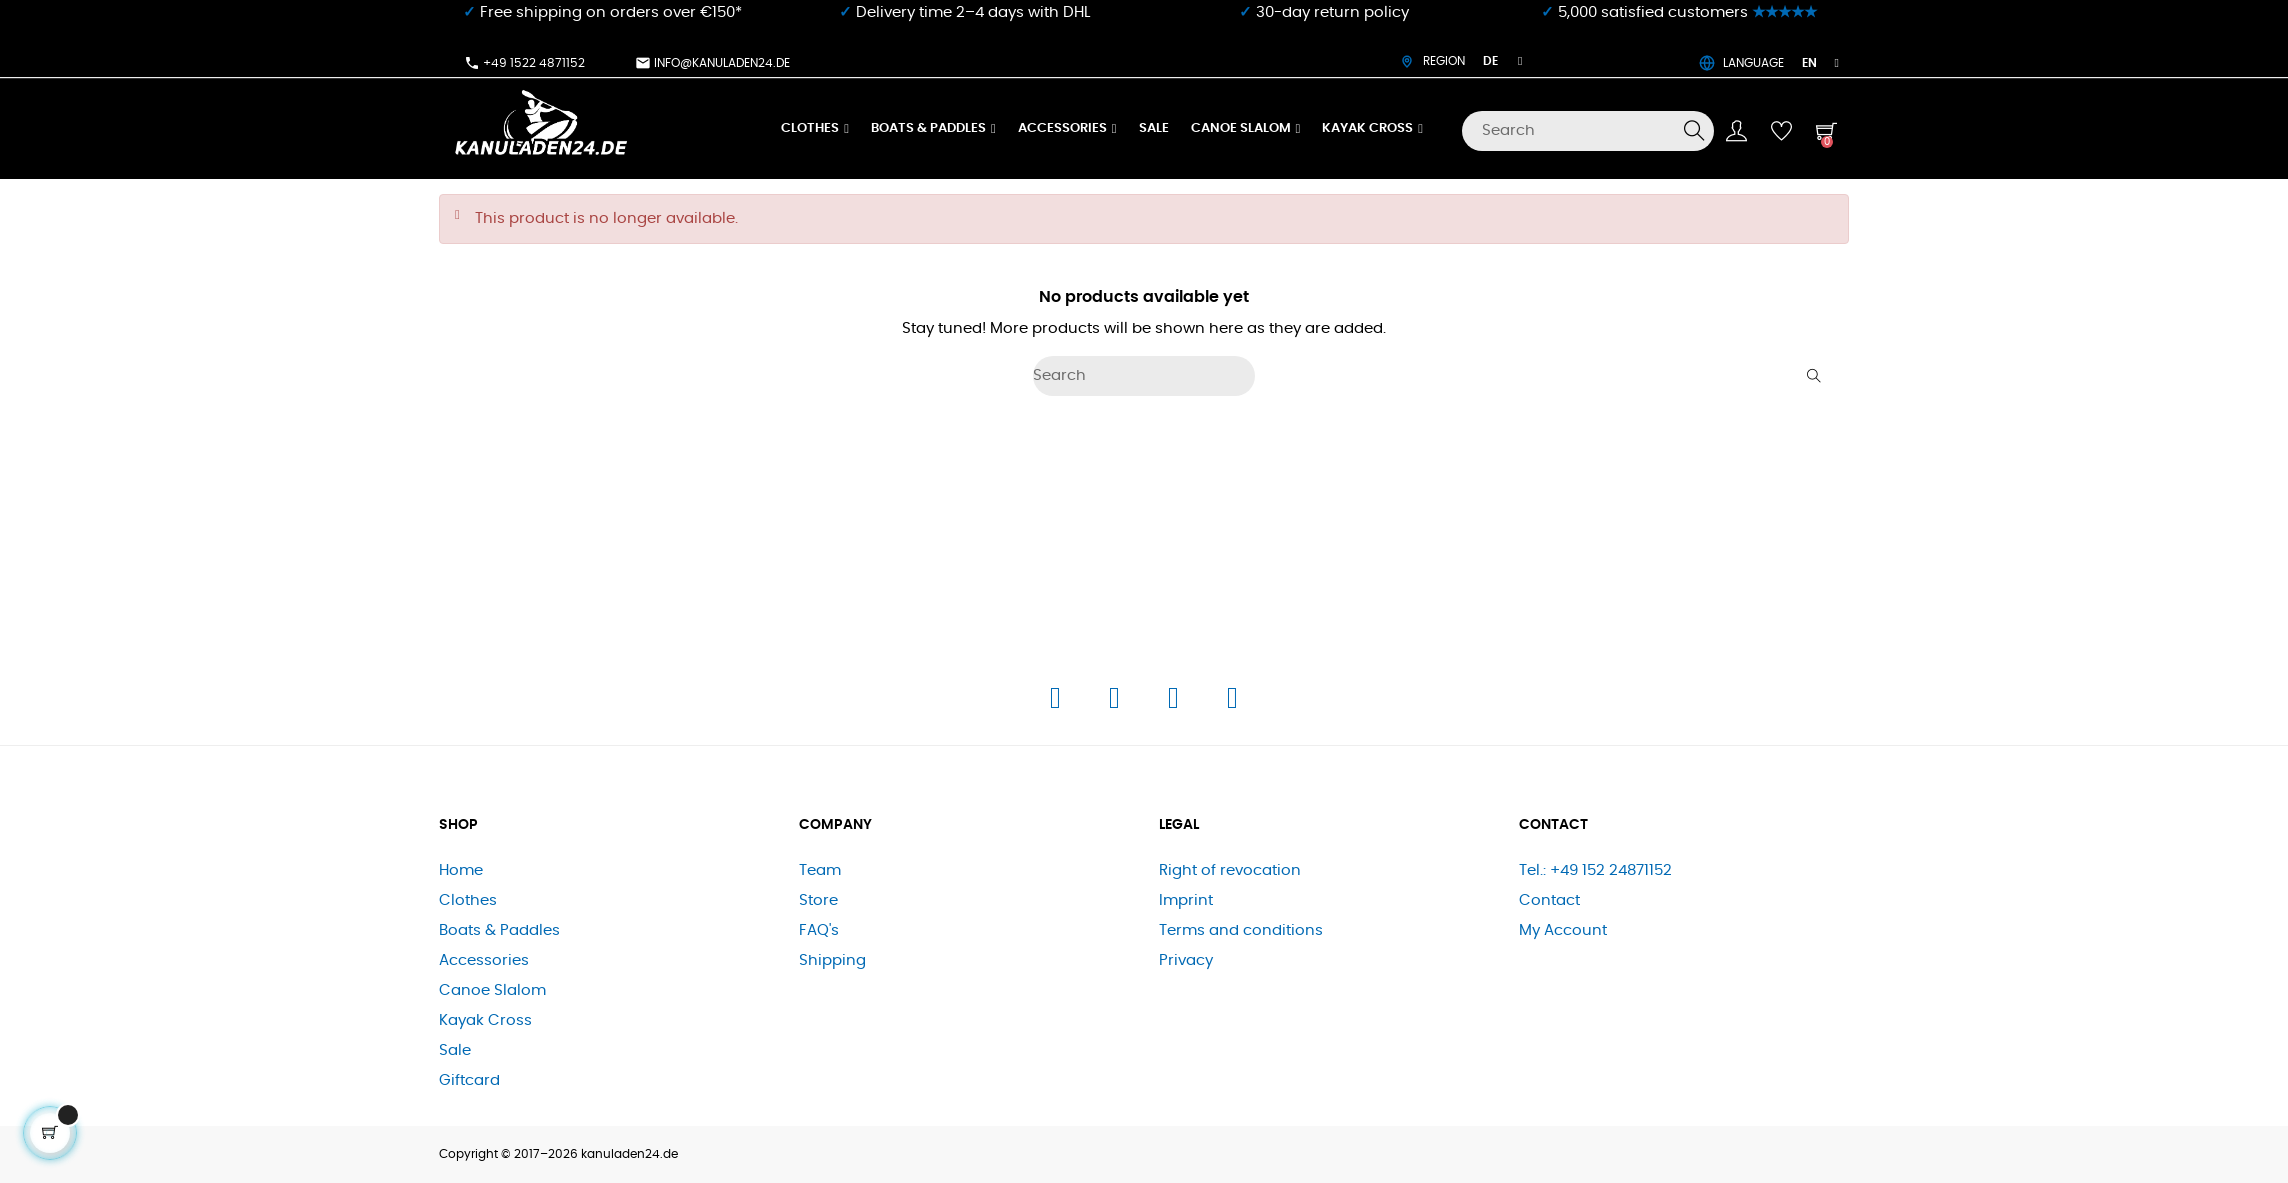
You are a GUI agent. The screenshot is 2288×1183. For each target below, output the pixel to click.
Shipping (832, 960)
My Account (1563, 930)
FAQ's (819, 930)
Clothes (468, 900)
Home (461, 870)
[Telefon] (1175, 703)
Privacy (1186, 960)
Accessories (484, 960)
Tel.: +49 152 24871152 (1595, 870)
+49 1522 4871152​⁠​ (524, 63)
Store (818, 900)
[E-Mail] (1232, 703)
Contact (1549, 900)
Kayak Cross (485, 1020)
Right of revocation (1230, 870)
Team (820, 870)
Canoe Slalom (492, 990)
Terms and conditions (1241, 930)
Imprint (1186, 900)
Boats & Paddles (499, 930)
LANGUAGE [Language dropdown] (1769, 63)
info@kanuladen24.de (712, 63)
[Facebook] (1057, 703)
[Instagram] (1116, 703)
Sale (455, 1050)
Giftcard (469, 1080)
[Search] (1588, 131)
